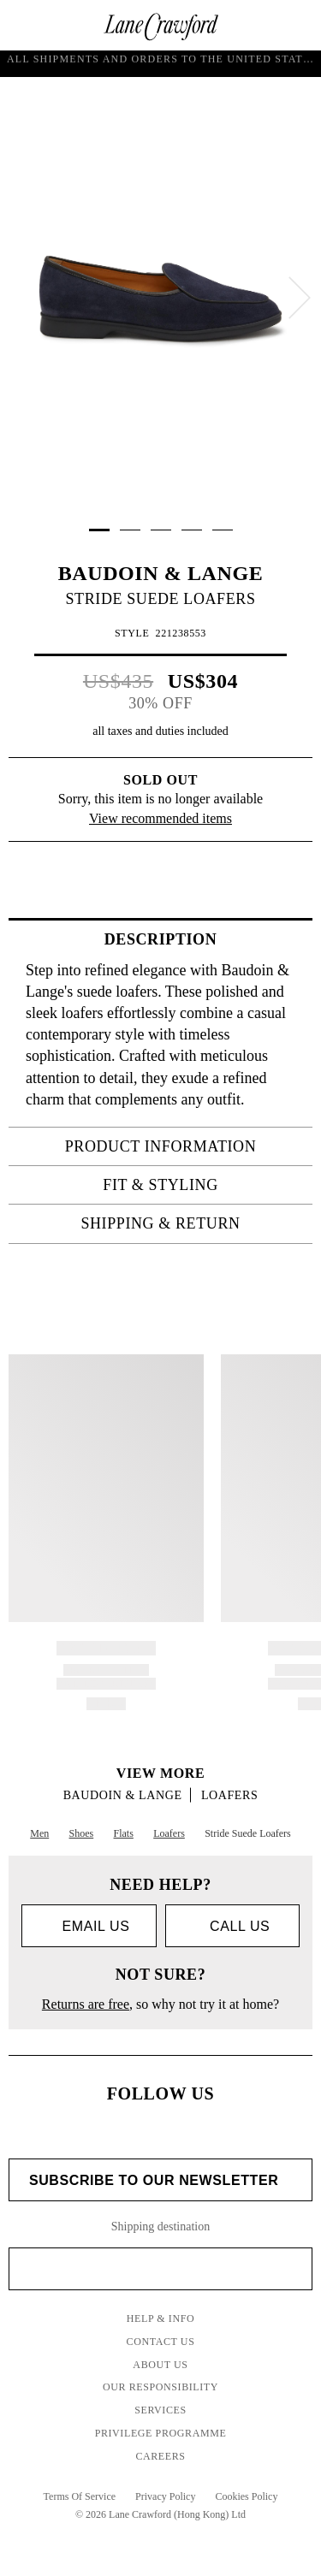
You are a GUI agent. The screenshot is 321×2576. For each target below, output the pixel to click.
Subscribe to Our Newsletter (160, 2181)
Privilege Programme (161, 2433)
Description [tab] (203, 939)
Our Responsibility (160, 2387)
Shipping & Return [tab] (191, 1223)
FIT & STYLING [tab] (202, 1184)
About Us (160, 2365)
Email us (88, 1927)
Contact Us (161, 2342)
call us (232, 1926)
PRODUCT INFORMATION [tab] (183, 1146)
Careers (160, 2456)
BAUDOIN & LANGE (161, 573)
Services (160, 2410)
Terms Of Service (80, 2496)
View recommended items (160, 818)
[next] (299, 297)
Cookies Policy (246, 2496)
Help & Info (161, 2318)
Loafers (229, 1795)
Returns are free (85, 2004)
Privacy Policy (165, 2496)
